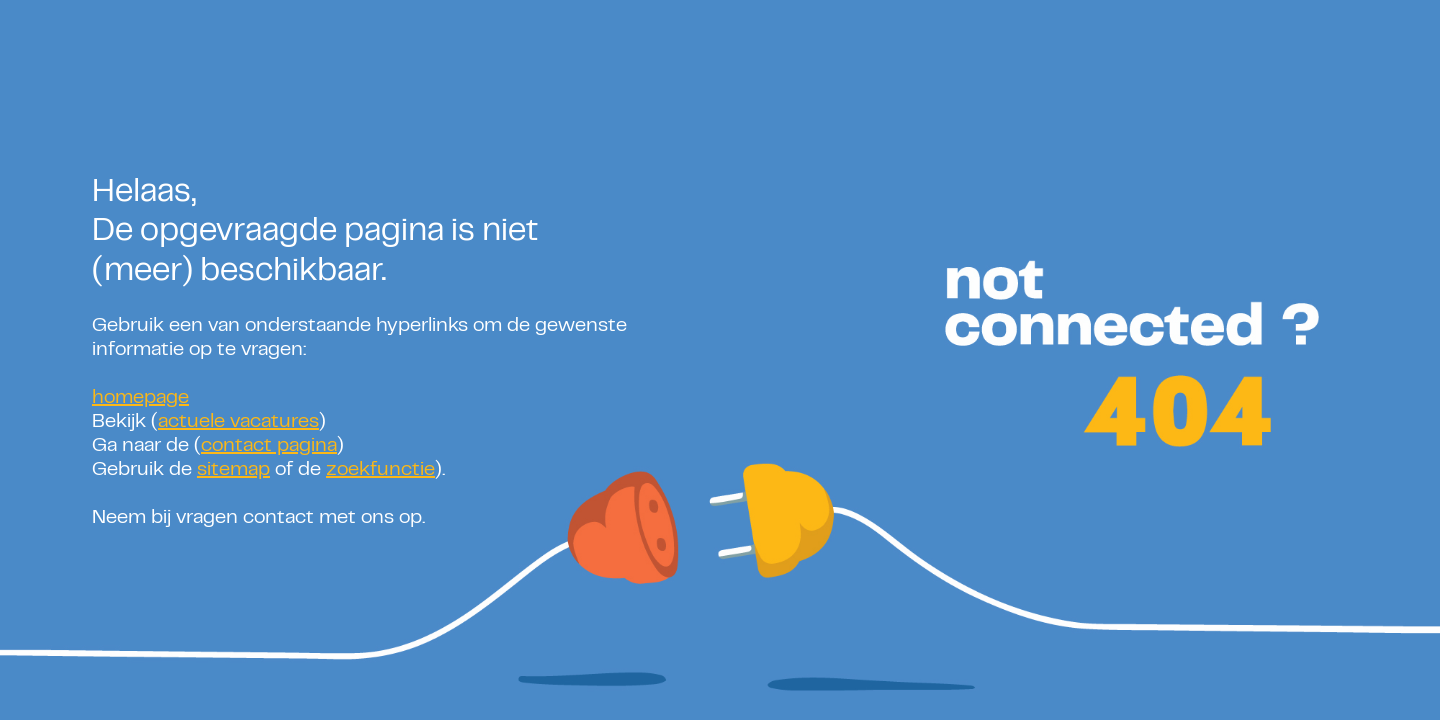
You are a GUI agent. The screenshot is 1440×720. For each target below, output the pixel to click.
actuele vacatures (238, 422)
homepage (140, 398)
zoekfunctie (380, 470)
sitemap (233, 470)
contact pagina (269, 446)
